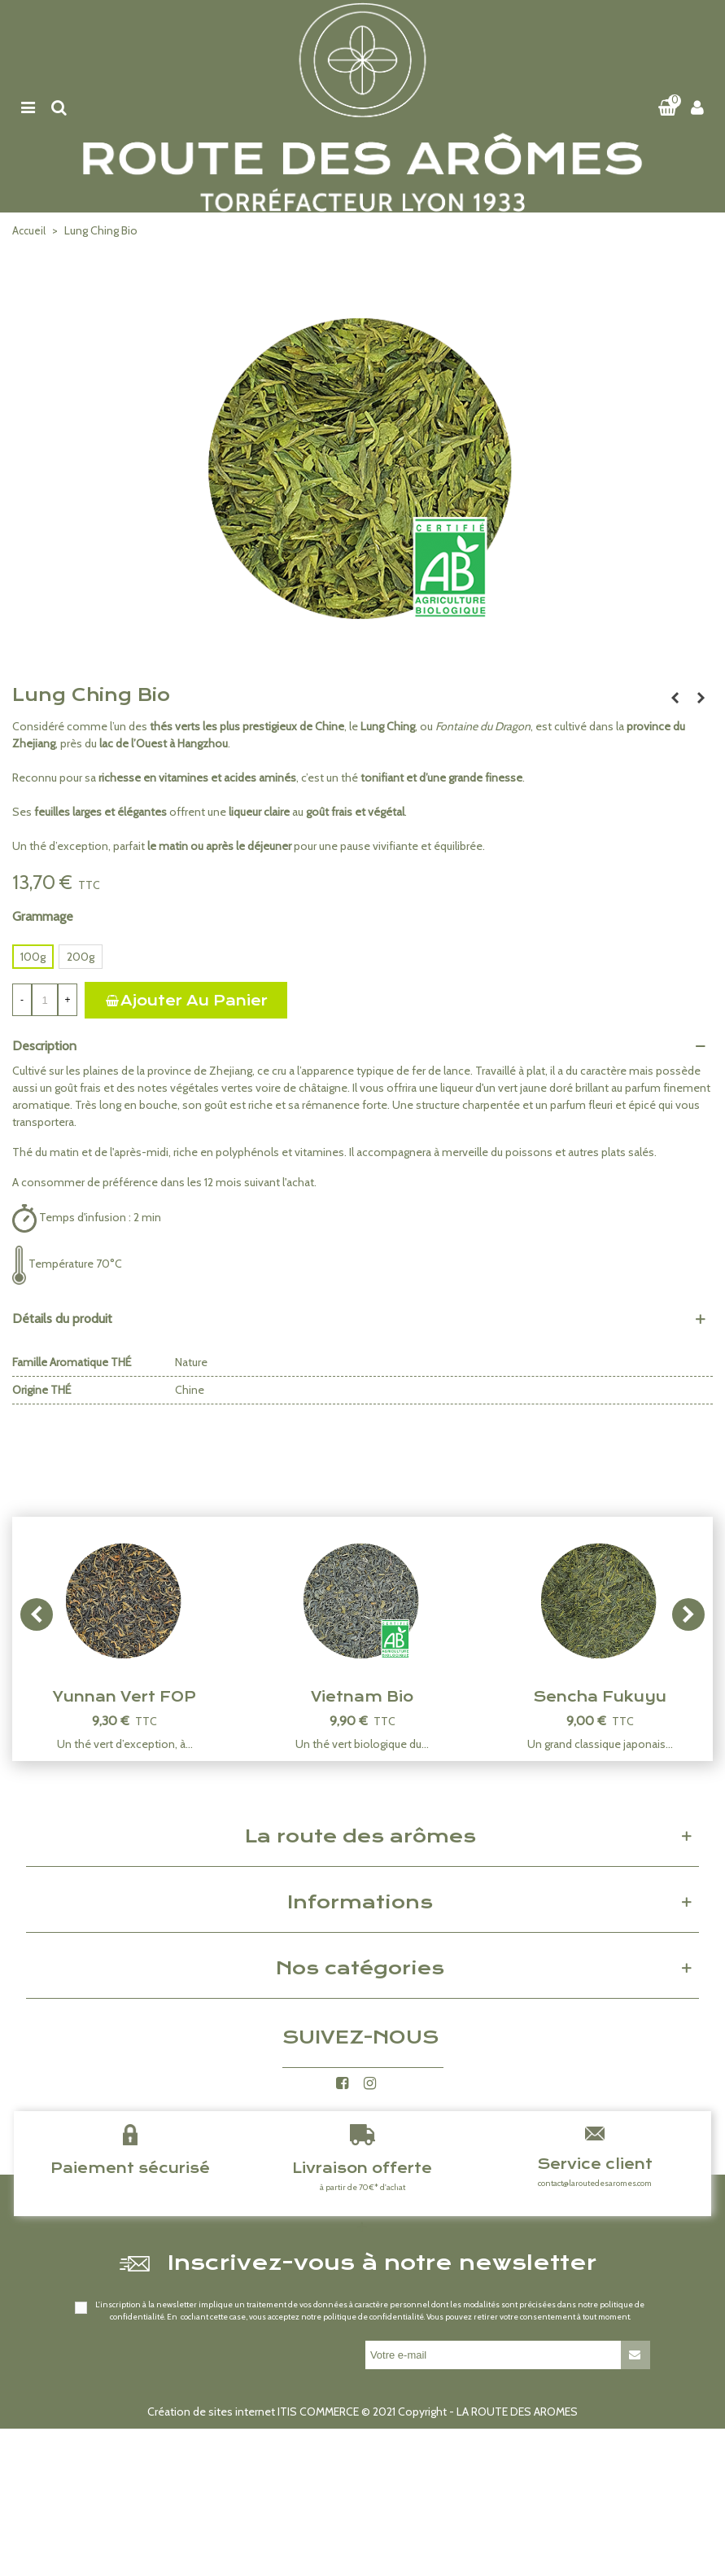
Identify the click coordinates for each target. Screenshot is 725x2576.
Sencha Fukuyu (599, 1697)
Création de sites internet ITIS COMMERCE (253, 2411)
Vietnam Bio (362, 1697)
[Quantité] (45, 1000)
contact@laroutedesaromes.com (595, 2183)
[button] (688, 1614)
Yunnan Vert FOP (124, 1697)
